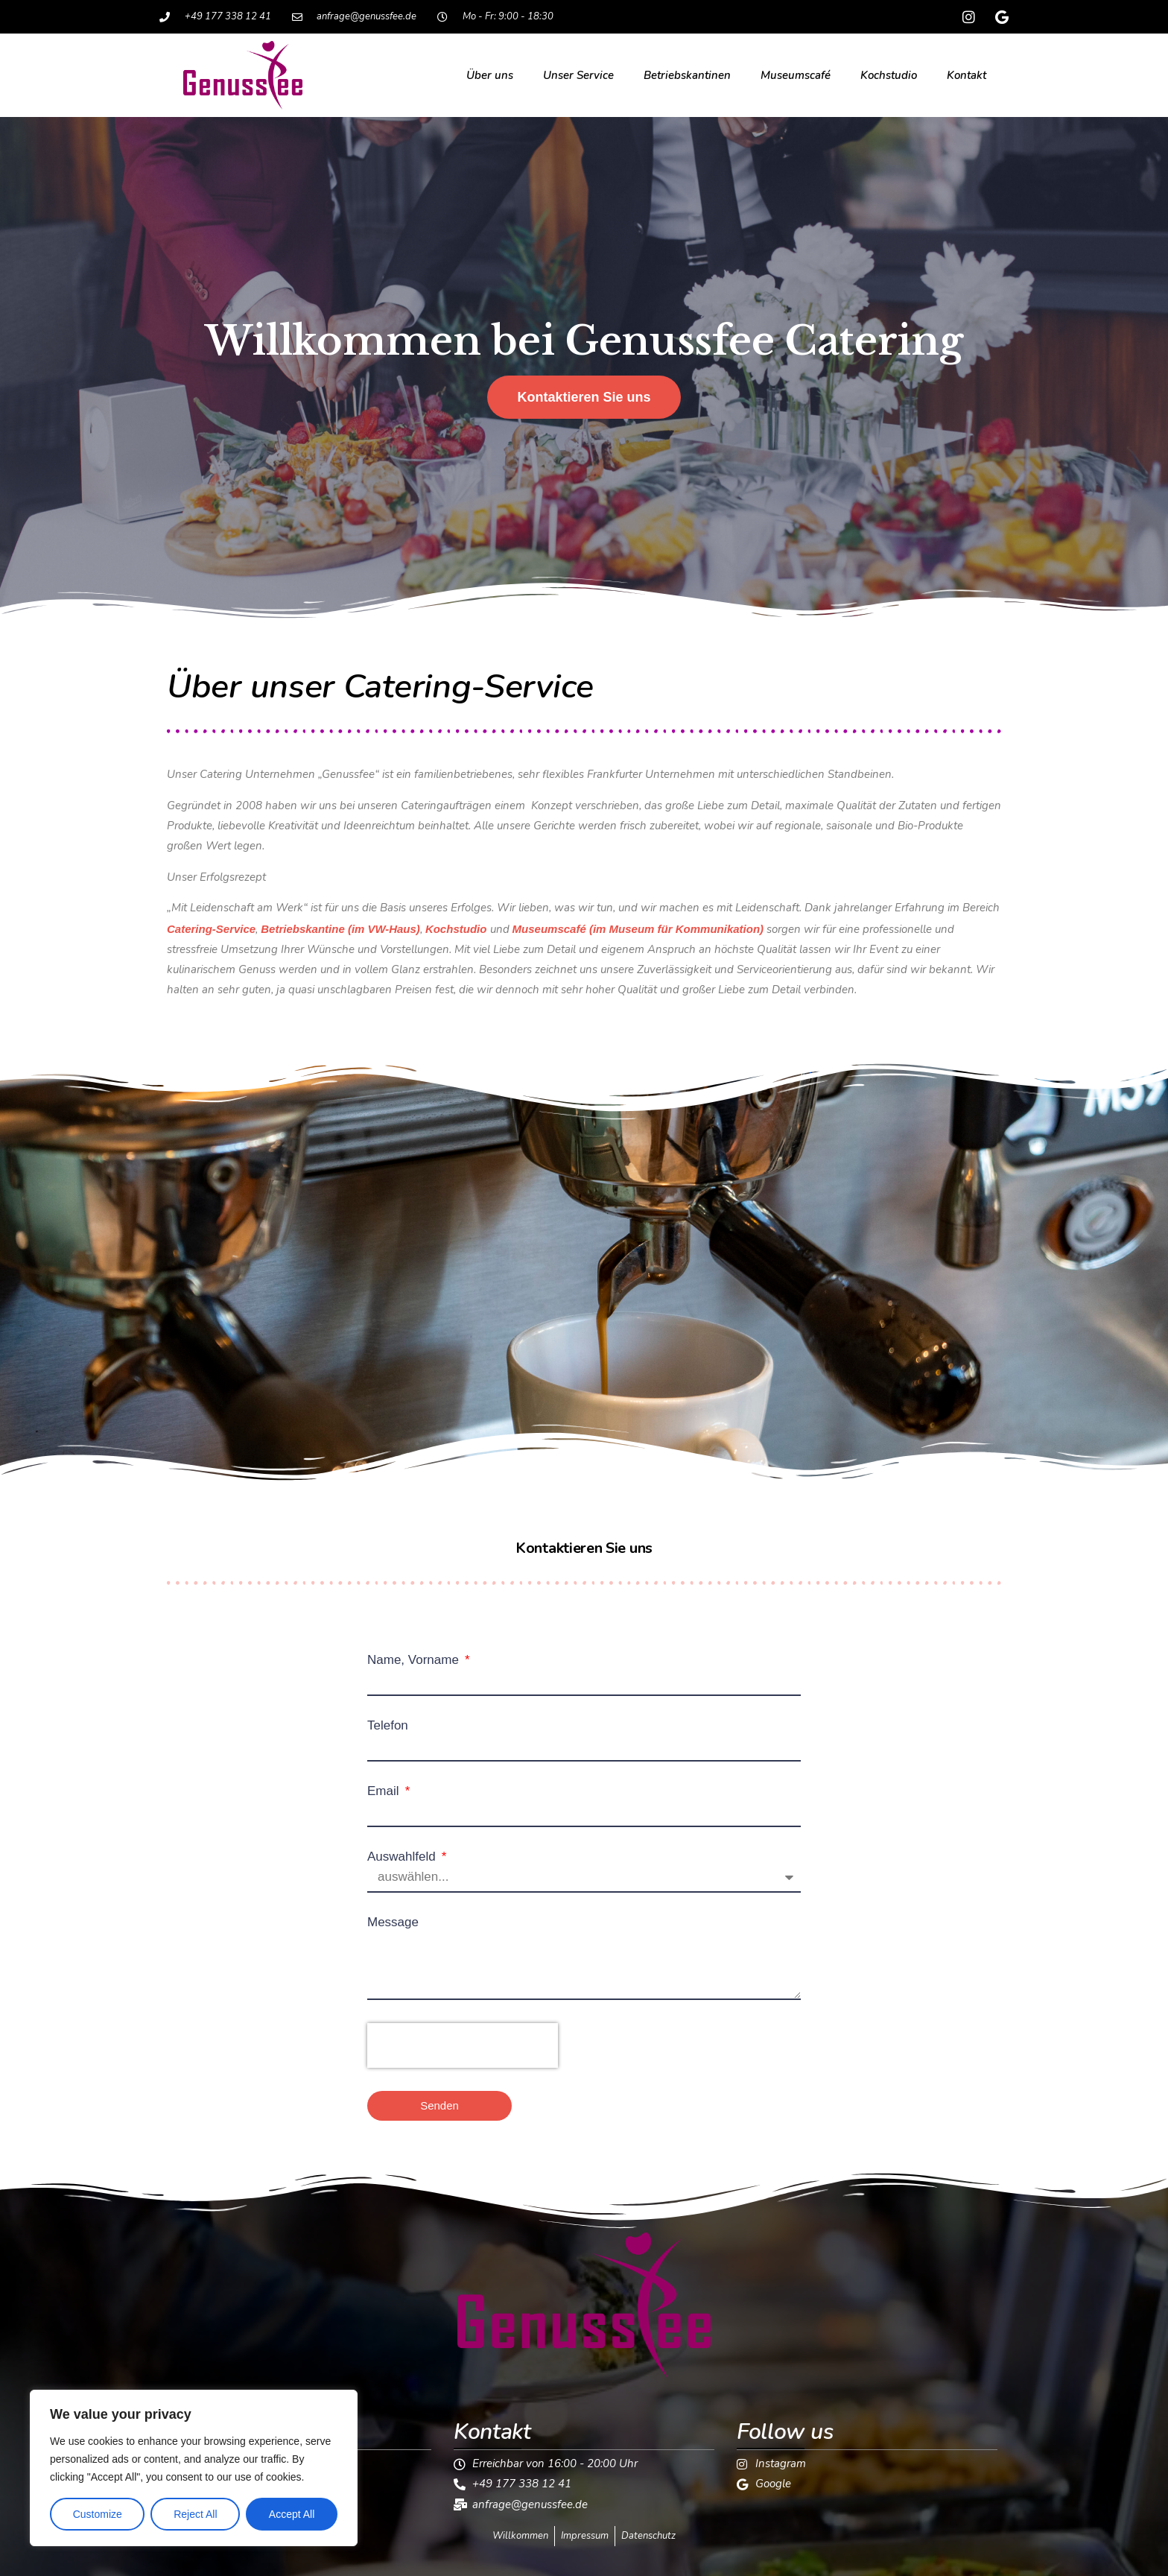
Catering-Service (211, 929)
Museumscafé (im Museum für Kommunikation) (638, 929)
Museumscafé (796, 75)
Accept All (291, 2514)
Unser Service (578, 75)
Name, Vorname (415, 1659)
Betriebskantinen (687, 75)
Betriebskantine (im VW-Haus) (340, 929)
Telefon (387, 1725)
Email (384, 1791)
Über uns (489, 75)
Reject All (195, 2514)
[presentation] (462, 2045)
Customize (97, 2514)
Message (393, 1922)
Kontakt (966, 75)
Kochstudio (888, 75)
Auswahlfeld (403, 1856)
